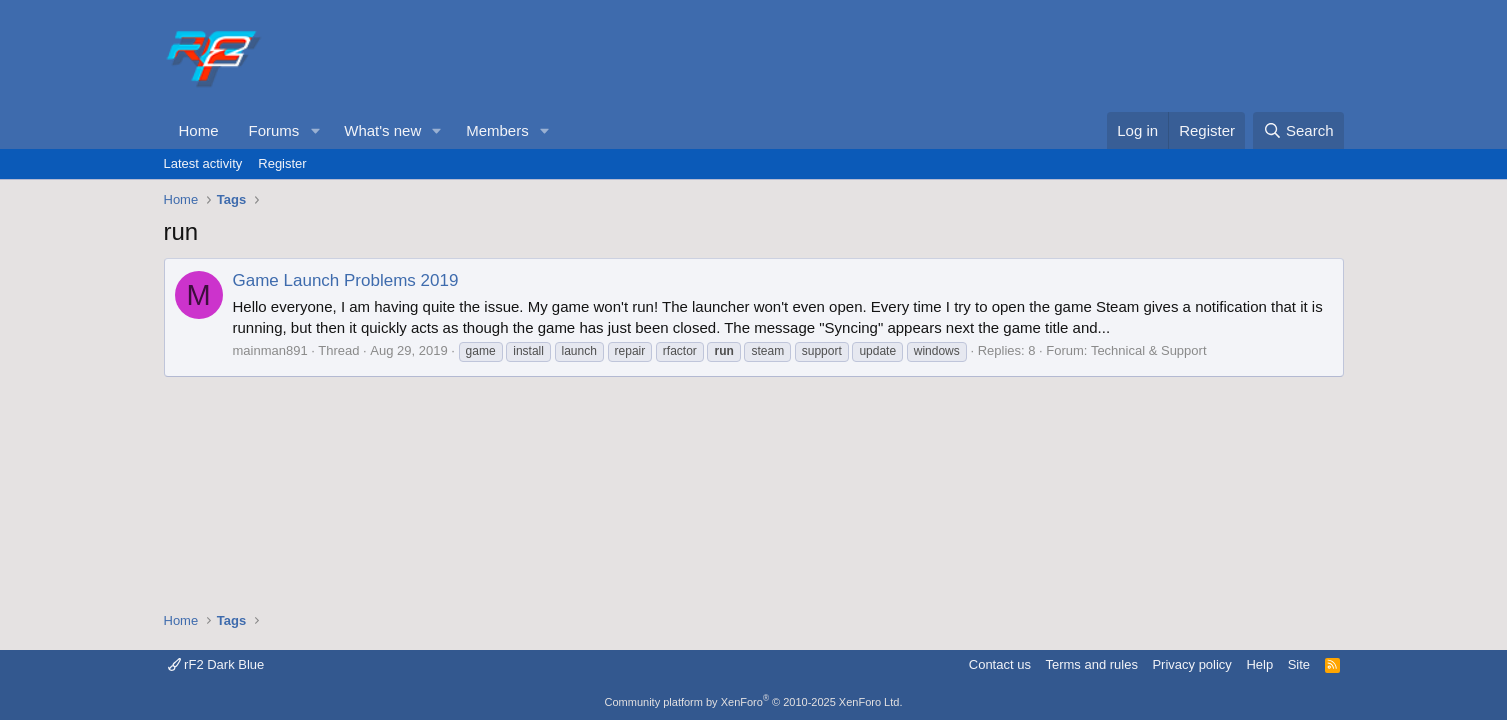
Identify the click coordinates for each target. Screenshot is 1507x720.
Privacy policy (1191, 664)
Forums (274, 130)
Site (1299, 664)
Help (1259, 664)
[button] (315, 130)
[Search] (1298, 130)
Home (199, 130)
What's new (382, 130)
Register (282, 163)
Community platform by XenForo (754, 702)
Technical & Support (1149, 350)
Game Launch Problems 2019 (346, 280)
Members (497, 130)
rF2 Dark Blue (216, 664)
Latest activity (203, 163)
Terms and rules (1091, 664)
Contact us (1000, 664)
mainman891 (270, 350)
